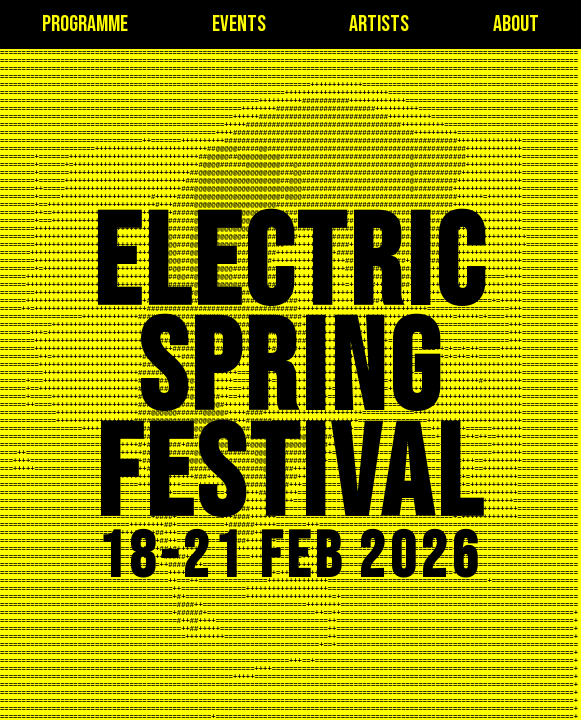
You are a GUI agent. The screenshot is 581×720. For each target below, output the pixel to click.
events (239, 24)
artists (379, 24)
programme (85, 24)
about (516, 24)
